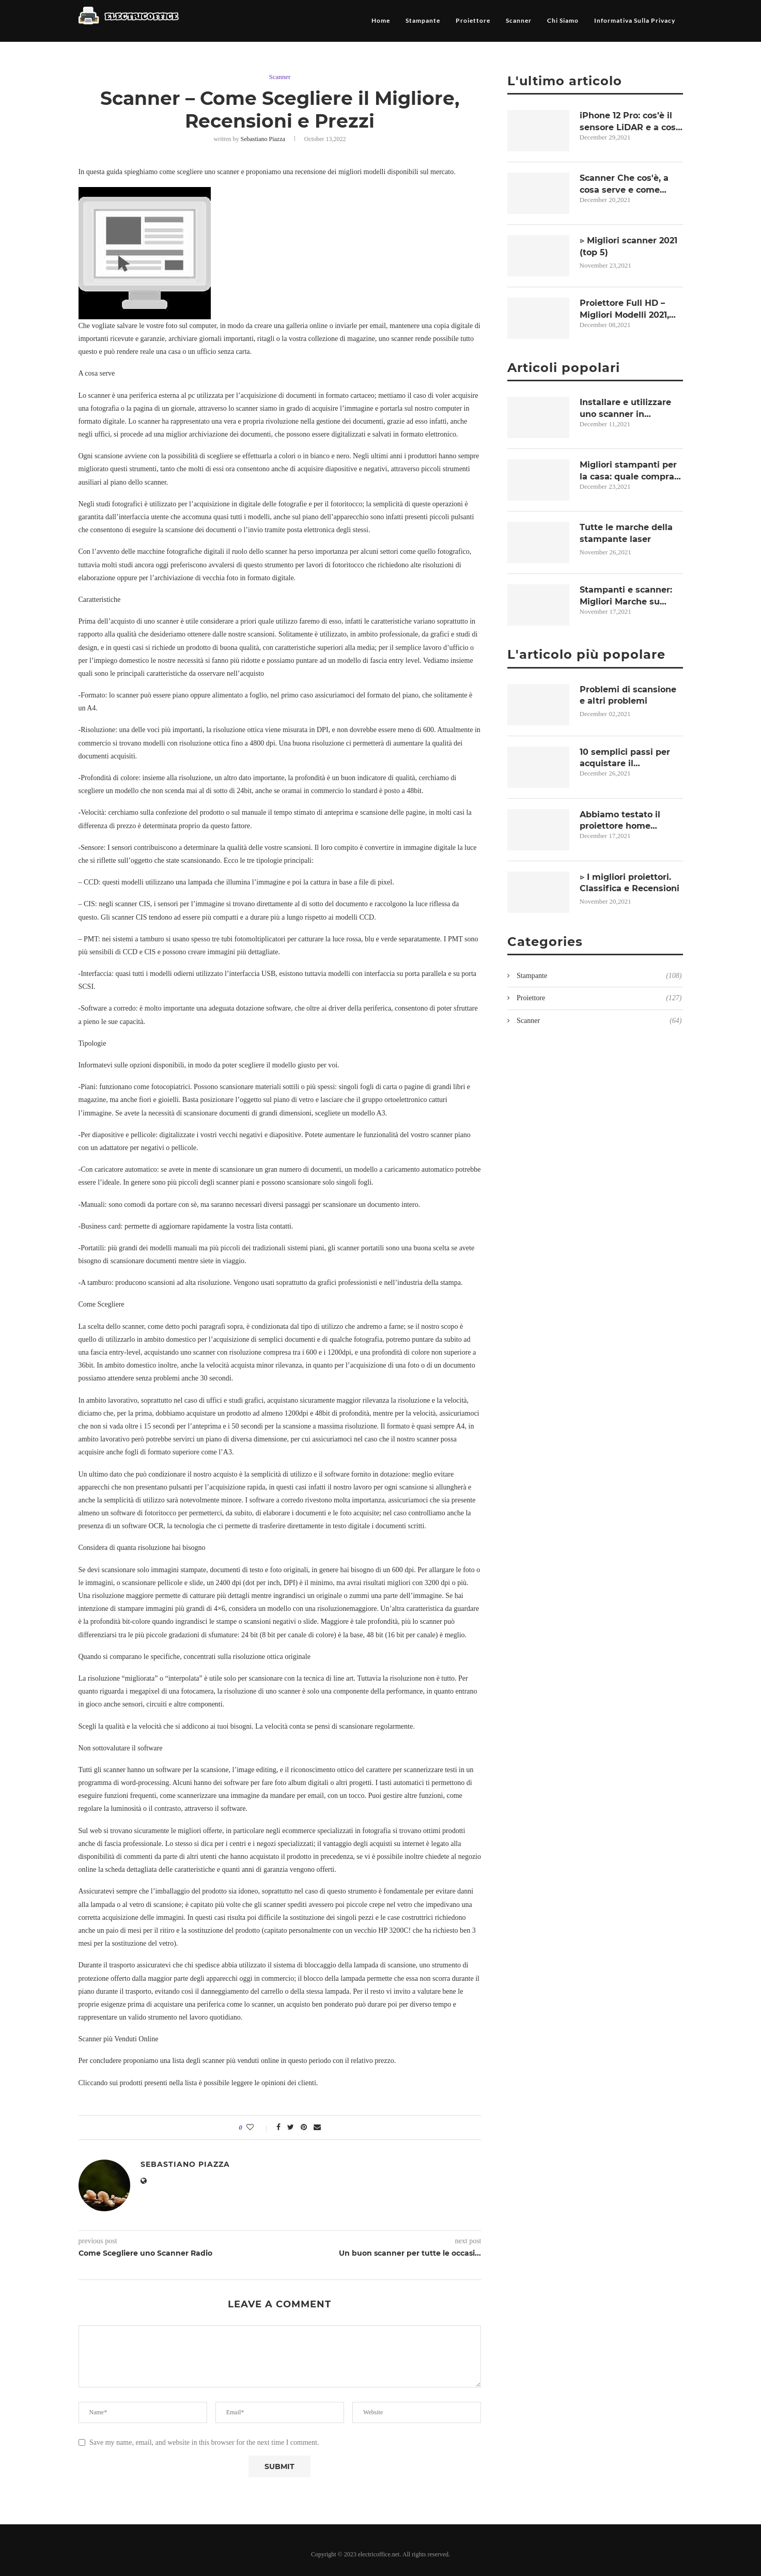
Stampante (423, 20)
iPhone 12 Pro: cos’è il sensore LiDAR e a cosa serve (630, 122)
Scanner (519, 20)
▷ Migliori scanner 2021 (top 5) (629, 246)
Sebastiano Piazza (264, 139)
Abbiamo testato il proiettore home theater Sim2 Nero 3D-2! (631, 821)
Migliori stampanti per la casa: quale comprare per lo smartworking (631, 471)
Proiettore (473, 20)
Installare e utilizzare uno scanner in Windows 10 (625, 408)
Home (380, 20)
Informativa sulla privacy (634, 20)
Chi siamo (563, 20)
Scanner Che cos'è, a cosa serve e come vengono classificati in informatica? (628, 184)
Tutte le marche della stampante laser (626, 533)
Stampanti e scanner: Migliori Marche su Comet (626, 596)
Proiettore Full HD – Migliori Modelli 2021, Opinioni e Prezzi (624, 309)
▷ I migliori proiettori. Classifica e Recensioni (629, 882)
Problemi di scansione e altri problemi (628, 695)
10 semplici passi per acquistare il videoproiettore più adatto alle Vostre (625, 758)
